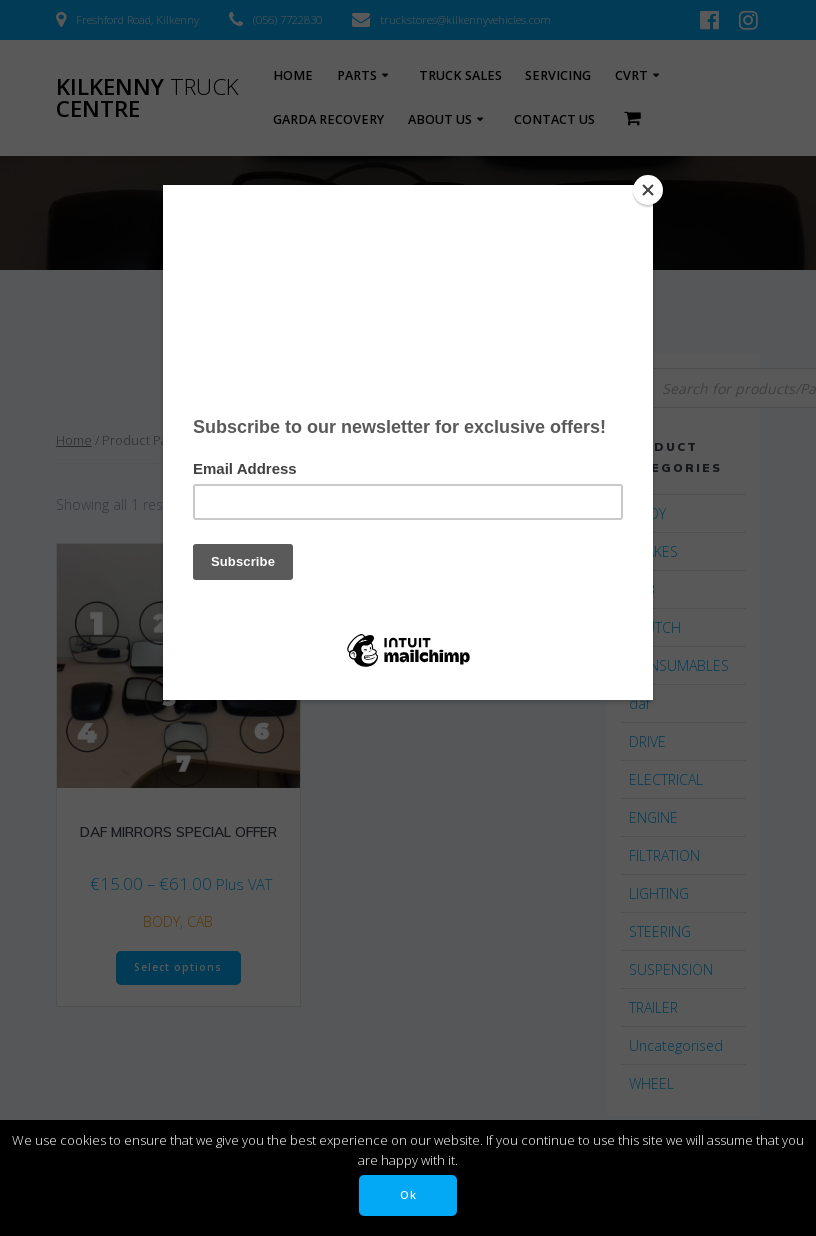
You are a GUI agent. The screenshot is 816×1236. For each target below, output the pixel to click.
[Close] (648, 190)
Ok (408, 1195)
